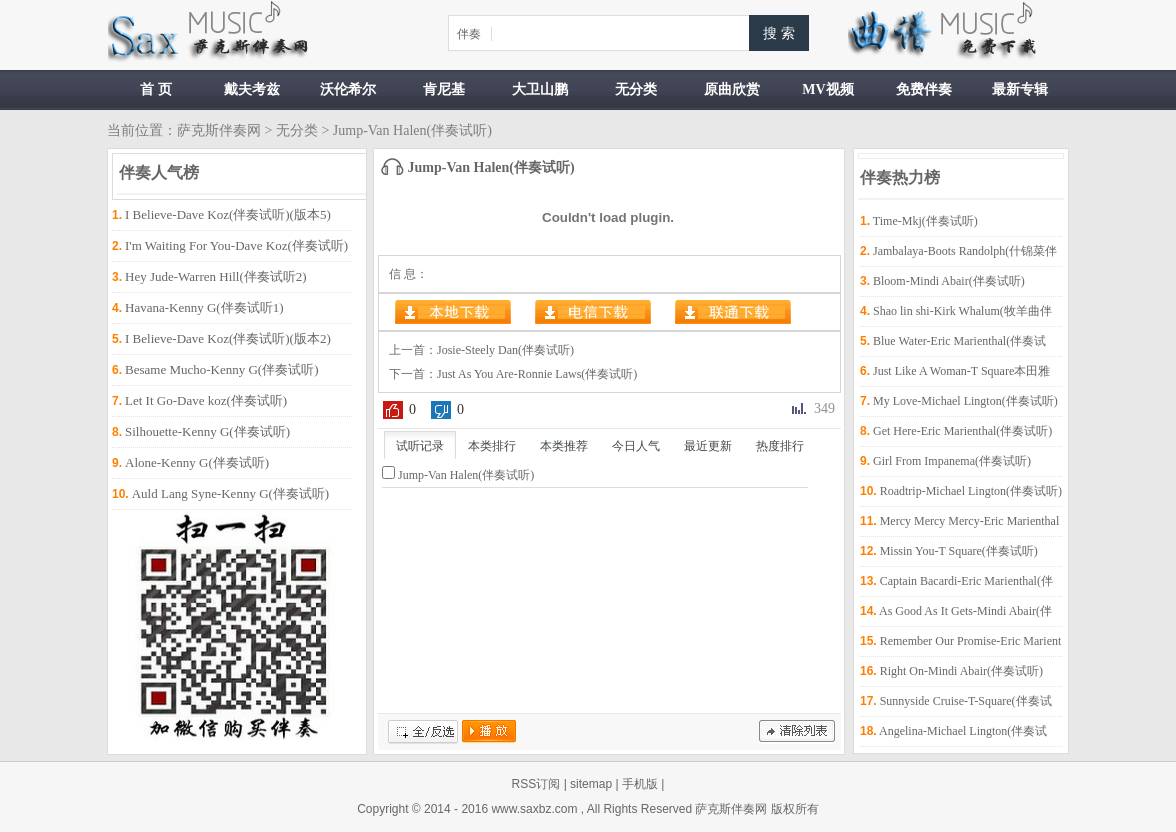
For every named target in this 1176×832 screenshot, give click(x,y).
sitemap (591, 784)
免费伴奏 (924, 89)
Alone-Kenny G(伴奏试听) (197, 462)
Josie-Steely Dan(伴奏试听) (505, 350)
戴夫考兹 (252, 89)
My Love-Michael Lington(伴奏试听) (965, 401)
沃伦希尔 (348, 89)
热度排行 (780, 446)
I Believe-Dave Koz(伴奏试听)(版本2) (228, 338)
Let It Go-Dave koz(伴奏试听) (206, 400)
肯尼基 (444, 89)
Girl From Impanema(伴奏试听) (952, 461)
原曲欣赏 (732, 89)
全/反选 (423, 732)
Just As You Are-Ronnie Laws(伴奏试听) (537, 374)
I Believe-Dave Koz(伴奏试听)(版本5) (228, 214)
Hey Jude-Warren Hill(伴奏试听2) (216, 276)
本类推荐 (564, 446)
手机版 (640, 784)
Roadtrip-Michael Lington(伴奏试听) (971, 491)
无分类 (636, 89)
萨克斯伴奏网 (219, 130)
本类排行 (492, 446)
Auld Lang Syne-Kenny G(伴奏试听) (231, 493)
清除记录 (797, 732)
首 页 (156, 89)
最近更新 (708, 446)
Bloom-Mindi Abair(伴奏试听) (949, 281)
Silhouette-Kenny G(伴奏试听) (207, 431)
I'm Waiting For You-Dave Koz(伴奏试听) (236, 245)
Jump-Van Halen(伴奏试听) (466, 475)
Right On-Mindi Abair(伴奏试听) (961, 671)
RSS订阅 (536, 784)
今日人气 (636, 446)
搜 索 (779, 33)
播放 (489, 732)
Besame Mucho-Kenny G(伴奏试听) (222, 369)
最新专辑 (1020, 89)
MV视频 (827, 89)
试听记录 (420, 446)
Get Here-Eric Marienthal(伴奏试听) (962, 431)
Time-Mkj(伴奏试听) (925, 221)
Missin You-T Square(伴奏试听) (959, 551)
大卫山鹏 (540, 89)
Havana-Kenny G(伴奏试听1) (204, 307)
